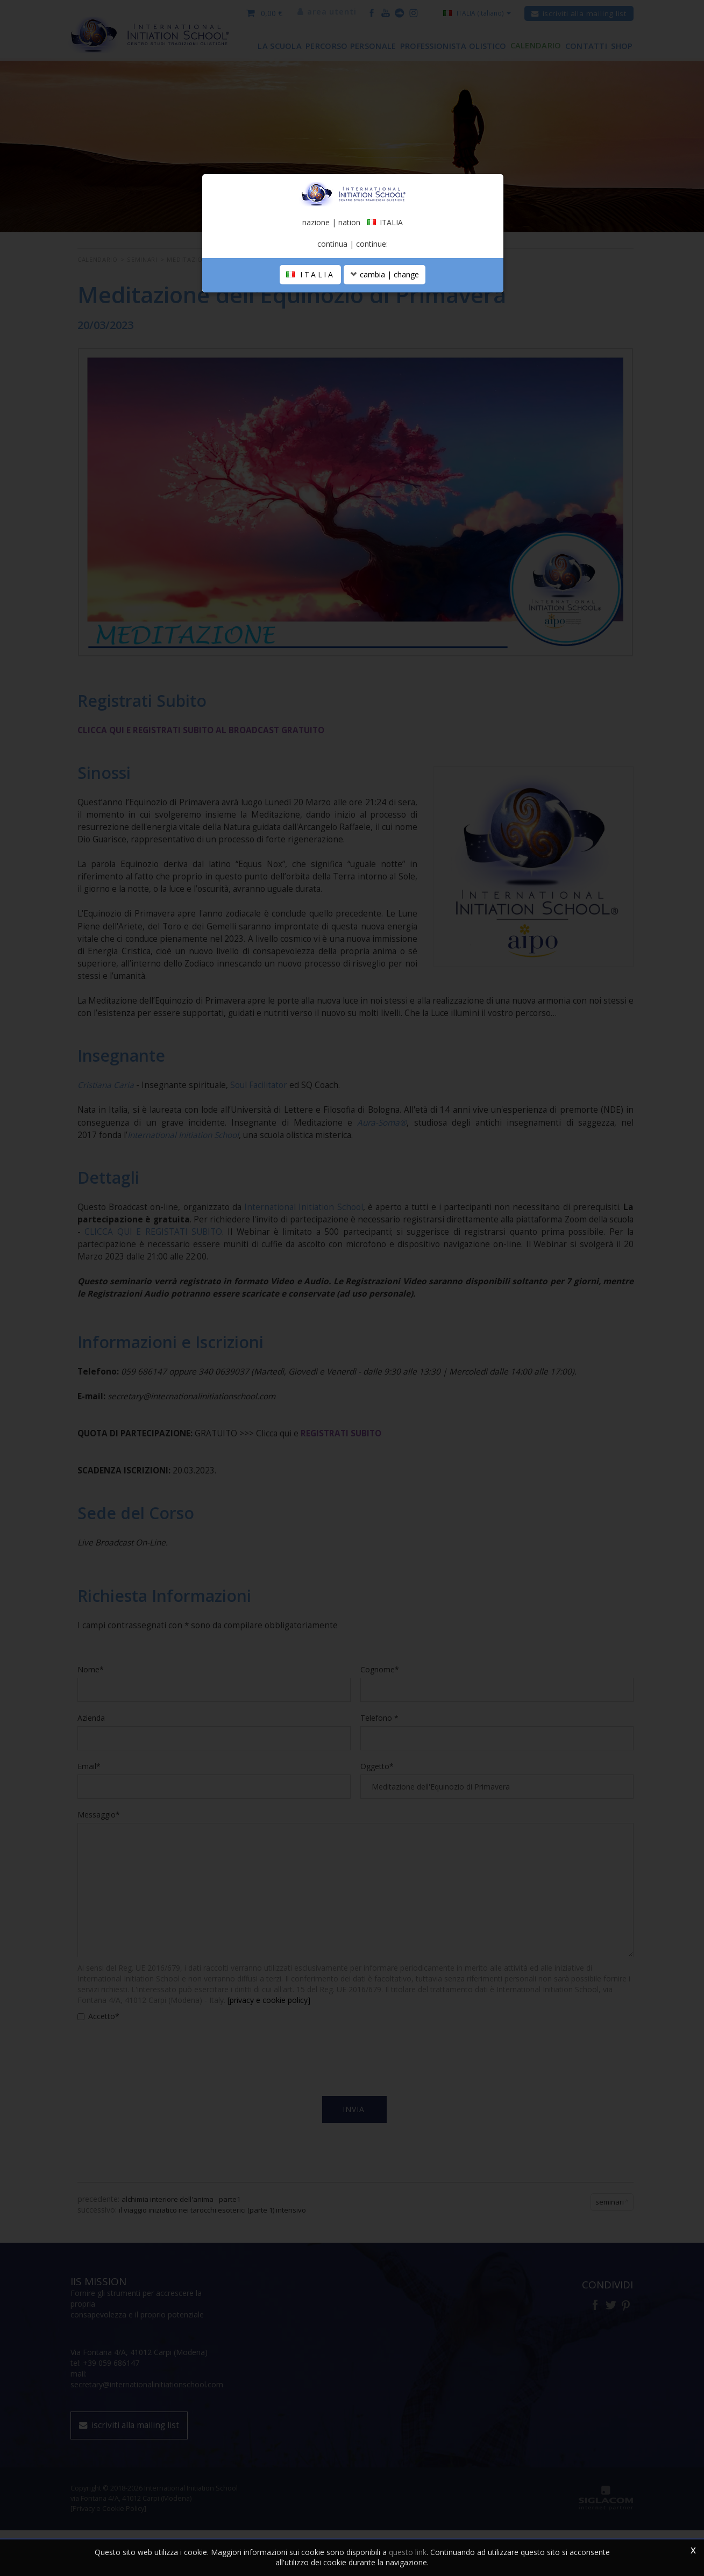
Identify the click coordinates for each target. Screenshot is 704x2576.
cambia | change (384, 358)
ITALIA (310, 358)
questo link (407, 2552)
